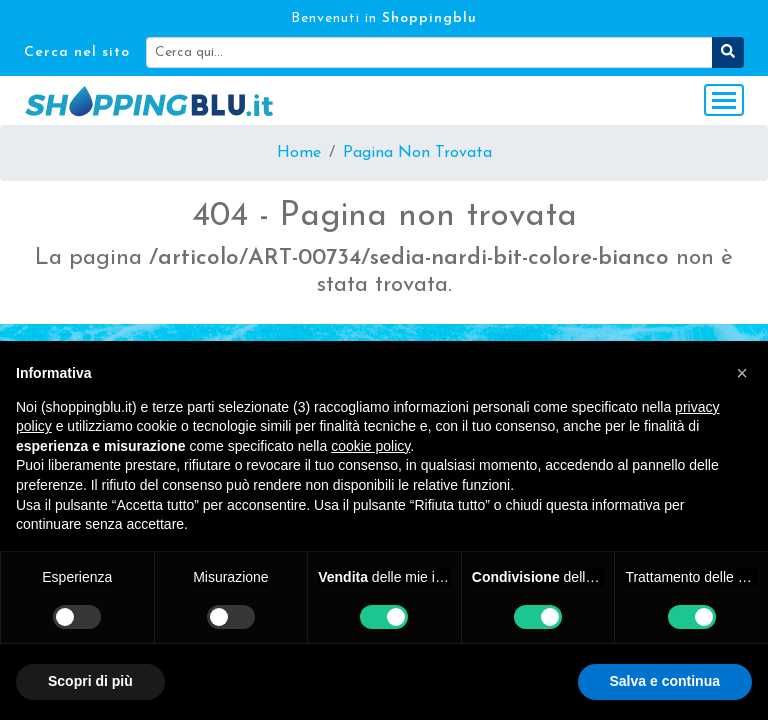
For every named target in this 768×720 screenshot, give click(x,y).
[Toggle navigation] (724, 100)
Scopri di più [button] (90, 681)
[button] (742, 373)
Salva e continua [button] (665, 681)
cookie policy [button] (370, 446)
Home (299, 153)
